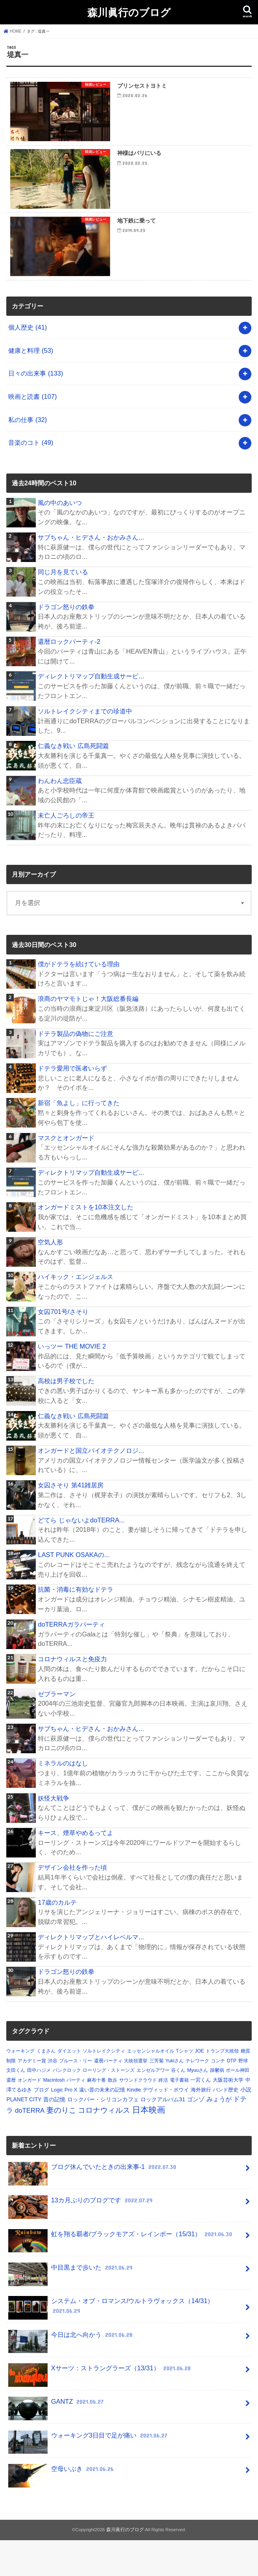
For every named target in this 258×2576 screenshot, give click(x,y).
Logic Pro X (64, 2125)
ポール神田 (237, 2106)
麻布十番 (96, 2116)
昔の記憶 (54, 2135)
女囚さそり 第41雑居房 (70, 1521)
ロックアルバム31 (162, 2135)
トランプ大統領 (222, 2087)
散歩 (112, 2116)
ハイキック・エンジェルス (75, 1312)
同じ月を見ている (63, 608)
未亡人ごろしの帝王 (66, 851)
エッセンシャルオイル (150, 2087)
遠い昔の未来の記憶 (102, 2125)
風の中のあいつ (60, 538)
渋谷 (52, 2096)
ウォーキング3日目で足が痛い (88, 2474)
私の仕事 (27, 455)
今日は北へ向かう (71, 2374)
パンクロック (67, 2106)
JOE (199, 2087)
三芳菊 (156, 2096)
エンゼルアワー (153, 2106)
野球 (243, 2096)
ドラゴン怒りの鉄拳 (66, 642)
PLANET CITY (23, 2135)
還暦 (11, 2116)
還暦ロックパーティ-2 (69, 677)
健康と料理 (30, 386)
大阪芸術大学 (228, 2116)
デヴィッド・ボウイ (166, 2125)
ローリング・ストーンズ (109, 2106)
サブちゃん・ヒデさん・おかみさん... (91, 573)
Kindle (134, 2125)
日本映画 (148, 2145)
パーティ (75, 2116)
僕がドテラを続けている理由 (79, 999)
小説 (245, 2125)
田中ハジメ (39, 2106)
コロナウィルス (104, 2145)
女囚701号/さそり (63, 1347)
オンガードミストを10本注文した (85, 1243)
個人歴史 (27, 363)
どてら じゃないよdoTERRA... (81, 1555)
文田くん (15, 2106)
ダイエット (69, 2087)
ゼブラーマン (57, 1729)
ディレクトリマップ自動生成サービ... (91, 712)
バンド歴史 (225, 2125)
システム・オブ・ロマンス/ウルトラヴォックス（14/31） (111, 2344)
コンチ (218, 2096)
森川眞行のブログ (129, 12)
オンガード (29, 2116)
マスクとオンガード (66, 1173)
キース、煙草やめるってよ (75, 1868)
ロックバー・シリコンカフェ (103, 2135)
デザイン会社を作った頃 (72, 1903)
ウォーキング (20, 2087)
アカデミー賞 (32, 2096)
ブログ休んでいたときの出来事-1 (93, 2206)
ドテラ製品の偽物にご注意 (75, 1069)
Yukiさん (175, 2096)
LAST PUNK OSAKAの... (73, 1590)
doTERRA (29, 2146)
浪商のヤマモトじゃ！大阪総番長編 (88, 1034)
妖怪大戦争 (53, 1833)
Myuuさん (197, 2106)
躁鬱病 (217, 2106)
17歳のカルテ (57, 1938)
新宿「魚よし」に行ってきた (79, 1138)
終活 (163, 2116)
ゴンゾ (196, 2135)
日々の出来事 (35, 409)
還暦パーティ (108, 2096)
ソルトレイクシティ (104, 2087)
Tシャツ (184, 2087)
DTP (231, 2096)
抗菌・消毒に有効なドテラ (75, 1625)
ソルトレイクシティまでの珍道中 (85, 746)
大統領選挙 (135, 2096)
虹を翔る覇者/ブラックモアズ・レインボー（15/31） (121, 2273)
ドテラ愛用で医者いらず (72, 1103)
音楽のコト (30, 478)
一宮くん (200, 2116)
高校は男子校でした (66, 1417)
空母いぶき (61, 2508)
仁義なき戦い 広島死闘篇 (73, 781)
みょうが (219, 2135)
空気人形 (50, 1277)
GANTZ (56, 2441)
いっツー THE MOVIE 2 (72, 1382)
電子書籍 (179, 2116)
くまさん (46, 2087)
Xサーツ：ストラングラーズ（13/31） (100, 2407)
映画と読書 (32, 432)
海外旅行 (201, 2125)
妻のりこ (61, 2146)
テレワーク (197, 2096)
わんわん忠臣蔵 (60, 816)
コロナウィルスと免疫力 (72, 1694)
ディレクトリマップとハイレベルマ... (91, 1972)
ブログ (41, 2125)
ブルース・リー (75, 2096)
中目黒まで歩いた (71, 2306)
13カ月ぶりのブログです (81, 2239)
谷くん (178, 2106)
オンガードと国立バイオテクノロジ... (91, 1486)
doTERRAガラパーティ (71, 1660)
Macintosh (54, 2116)
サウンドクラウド (138, 2116)
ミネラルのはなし (63, 1799)
